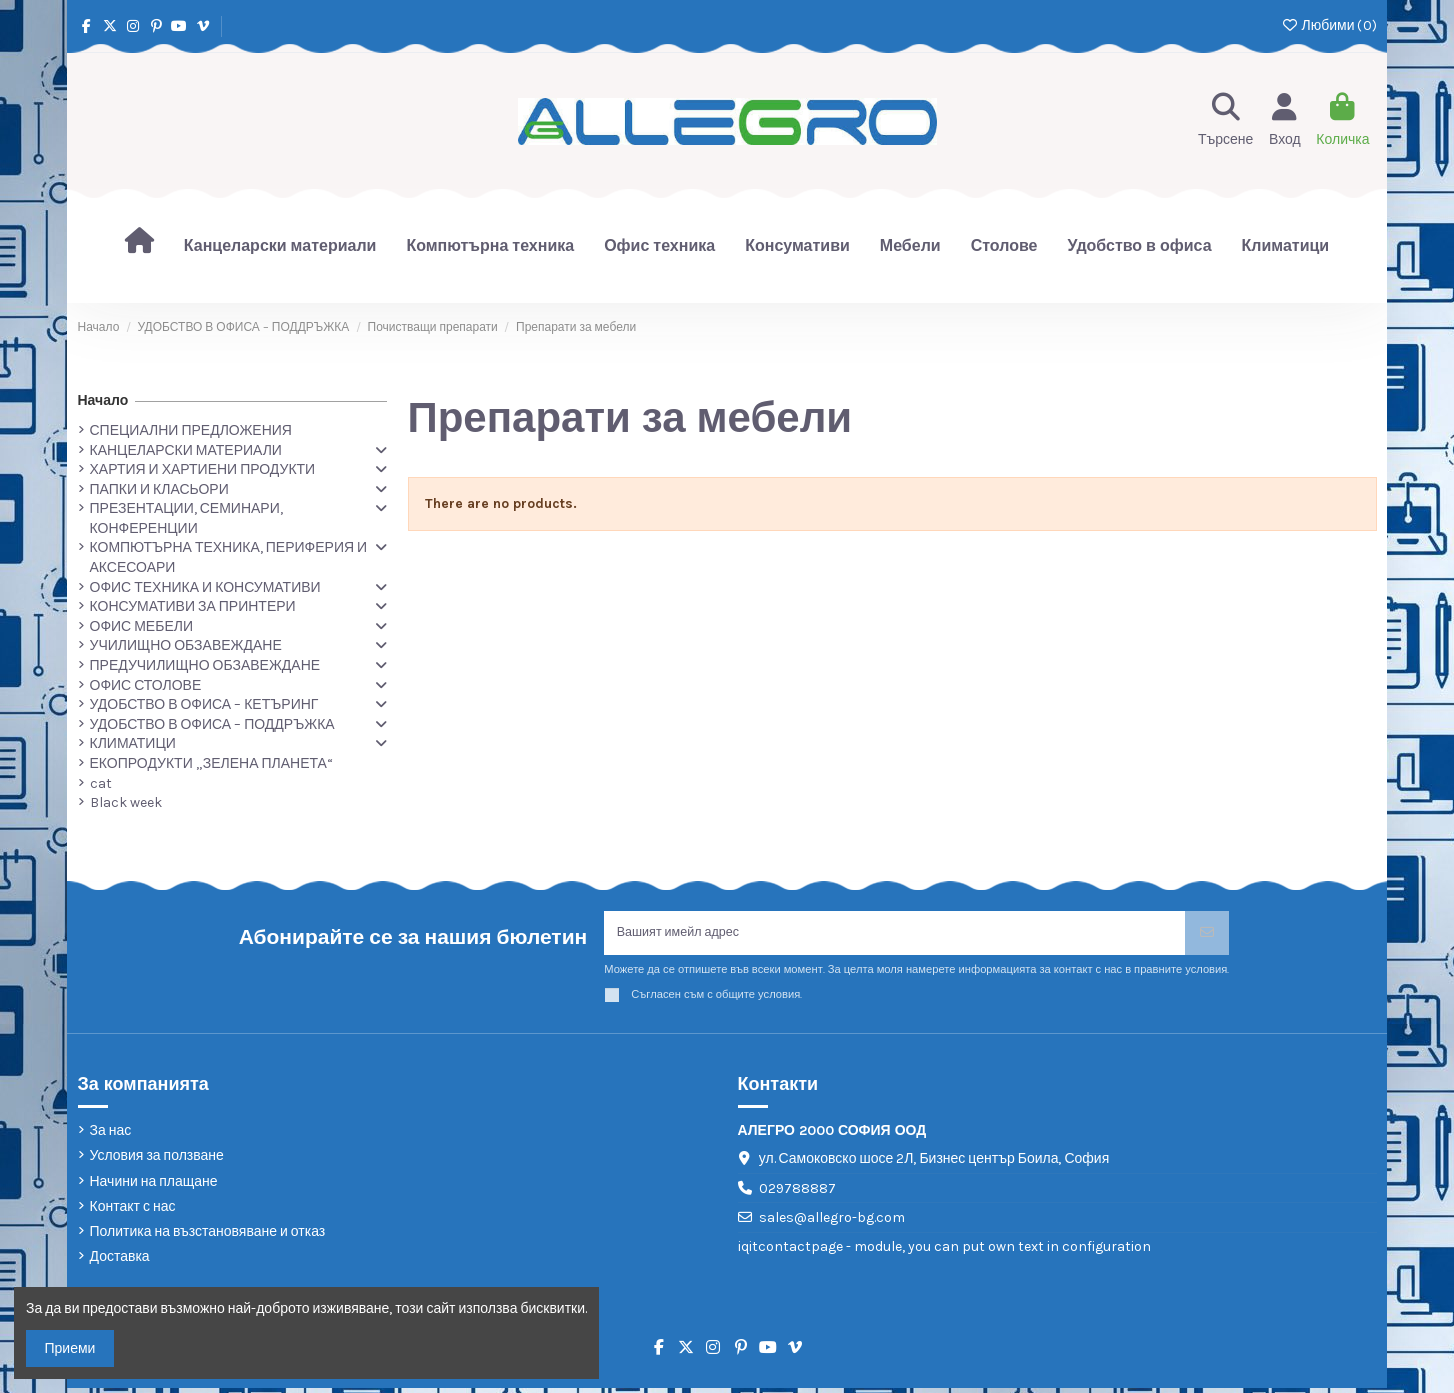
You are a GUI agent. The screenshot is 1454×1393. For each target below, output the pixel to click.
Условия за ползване (157, 1161)
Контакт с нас (133, 1211)
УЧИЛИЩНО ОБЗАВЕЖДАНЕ (186, 645)
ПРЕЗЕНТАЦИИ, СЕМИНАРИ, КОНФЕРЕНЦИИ (186, 518)
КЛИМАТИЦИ (133, 743)
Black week (126, 802)
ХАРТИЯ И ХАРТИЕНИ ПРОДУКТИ (203, 469)
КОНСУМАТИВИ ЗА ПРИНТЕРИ (193, 606)
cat (101, 783)
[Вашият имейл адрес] (895, 935)
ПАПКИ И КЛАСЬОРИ (159, 489)
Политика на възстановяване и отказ (208, 1236)
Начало (103, 400)
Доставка (120, 1261)
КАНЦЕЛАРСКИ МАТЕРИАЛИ (186, 450)
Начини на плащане (154, 1186)
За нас (111, 1135)
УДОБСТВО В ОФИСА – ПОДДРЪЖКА (212, 724)
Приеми (70, 1348)
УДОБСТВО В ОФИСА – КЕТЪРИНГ (204, 704)
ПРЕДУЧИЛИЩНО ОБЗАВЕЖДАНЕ (205, 665)
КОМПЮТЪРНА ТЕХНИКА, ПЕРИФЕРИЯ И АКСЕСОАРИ (229, 557)
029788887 (797, 1193)
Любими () (1328, 25)
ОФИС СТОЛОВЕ (146, 685)
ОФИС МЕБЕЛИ (141, 626)
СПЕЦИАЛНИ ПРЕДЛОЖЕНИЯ (191, 430)
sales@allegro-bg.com (832, 1223)
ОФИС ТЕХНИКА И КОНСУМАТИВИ (205, 587)
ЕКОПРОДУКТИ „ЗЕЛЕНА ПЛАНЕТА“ (211, 763)
